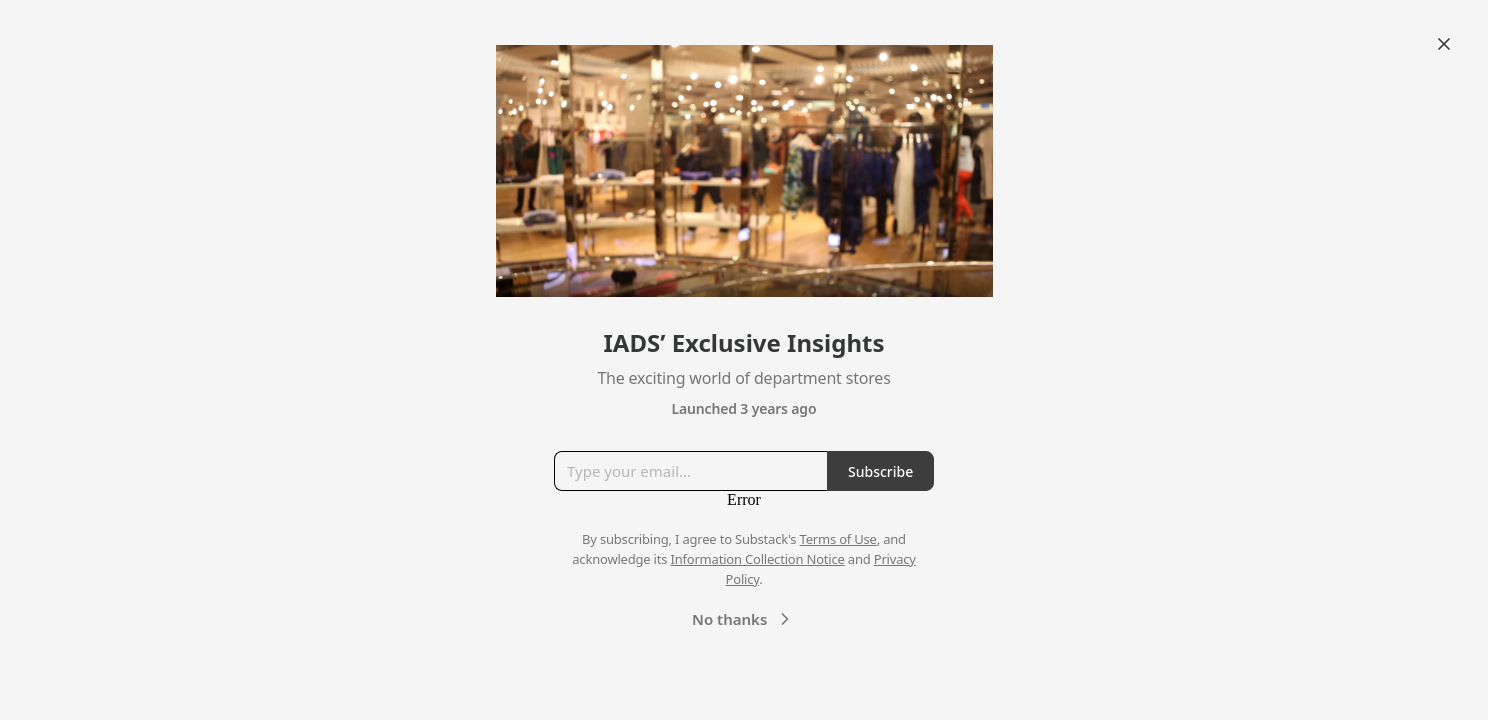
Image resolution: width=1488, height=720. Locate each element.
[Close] (1444, 44)
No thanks (743, 619)
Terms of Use (838, 539)
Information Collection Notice (757, 559)
